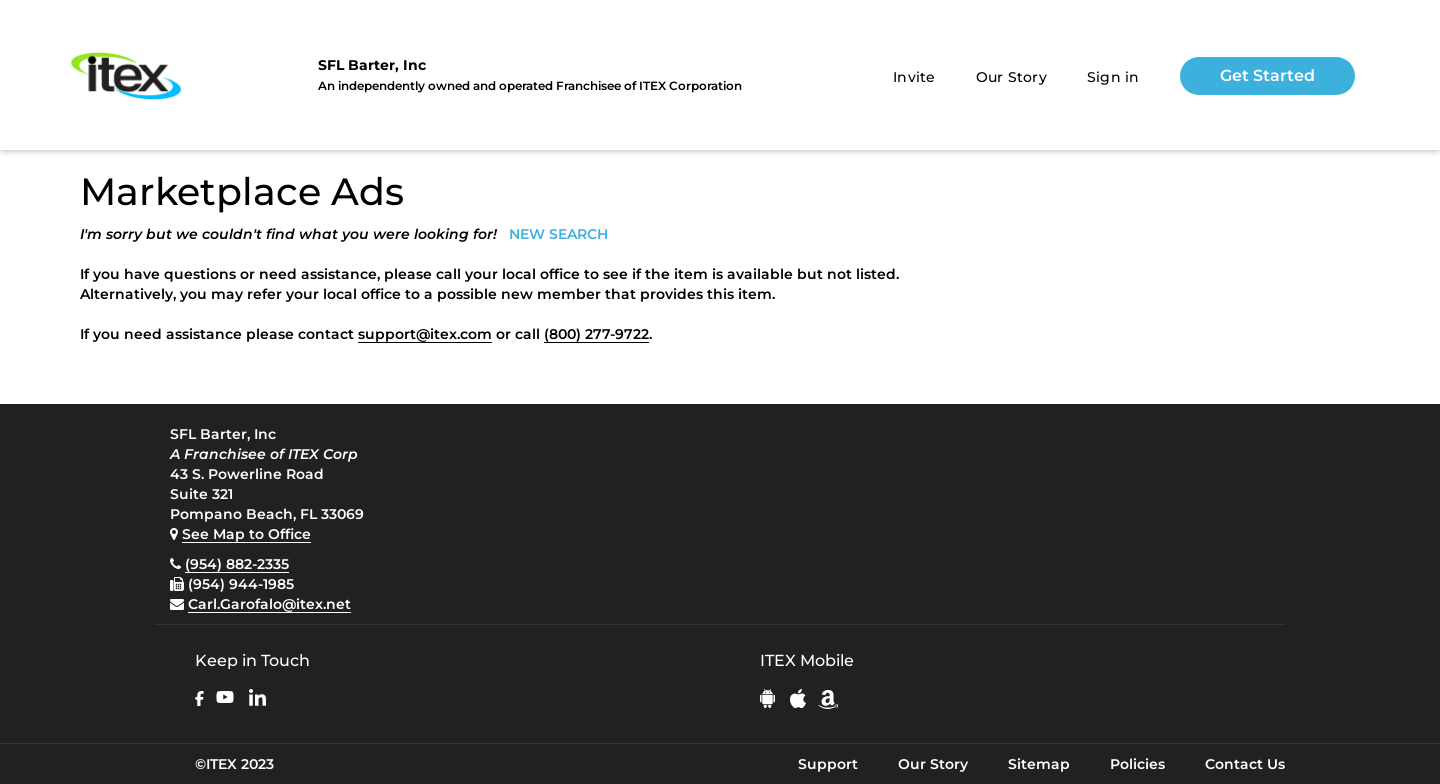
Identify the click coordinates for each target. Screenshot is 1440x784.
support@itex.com (425, 334)
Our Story (1011, 77)
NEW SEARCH (558, 234)
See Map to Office (246, 534)
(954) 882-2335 (237, 564)
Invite (914, 77)
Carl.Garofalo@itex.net (269, 604)
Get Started (1267, 75)
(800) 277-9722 (596, 334)
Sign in (1113, 77)
